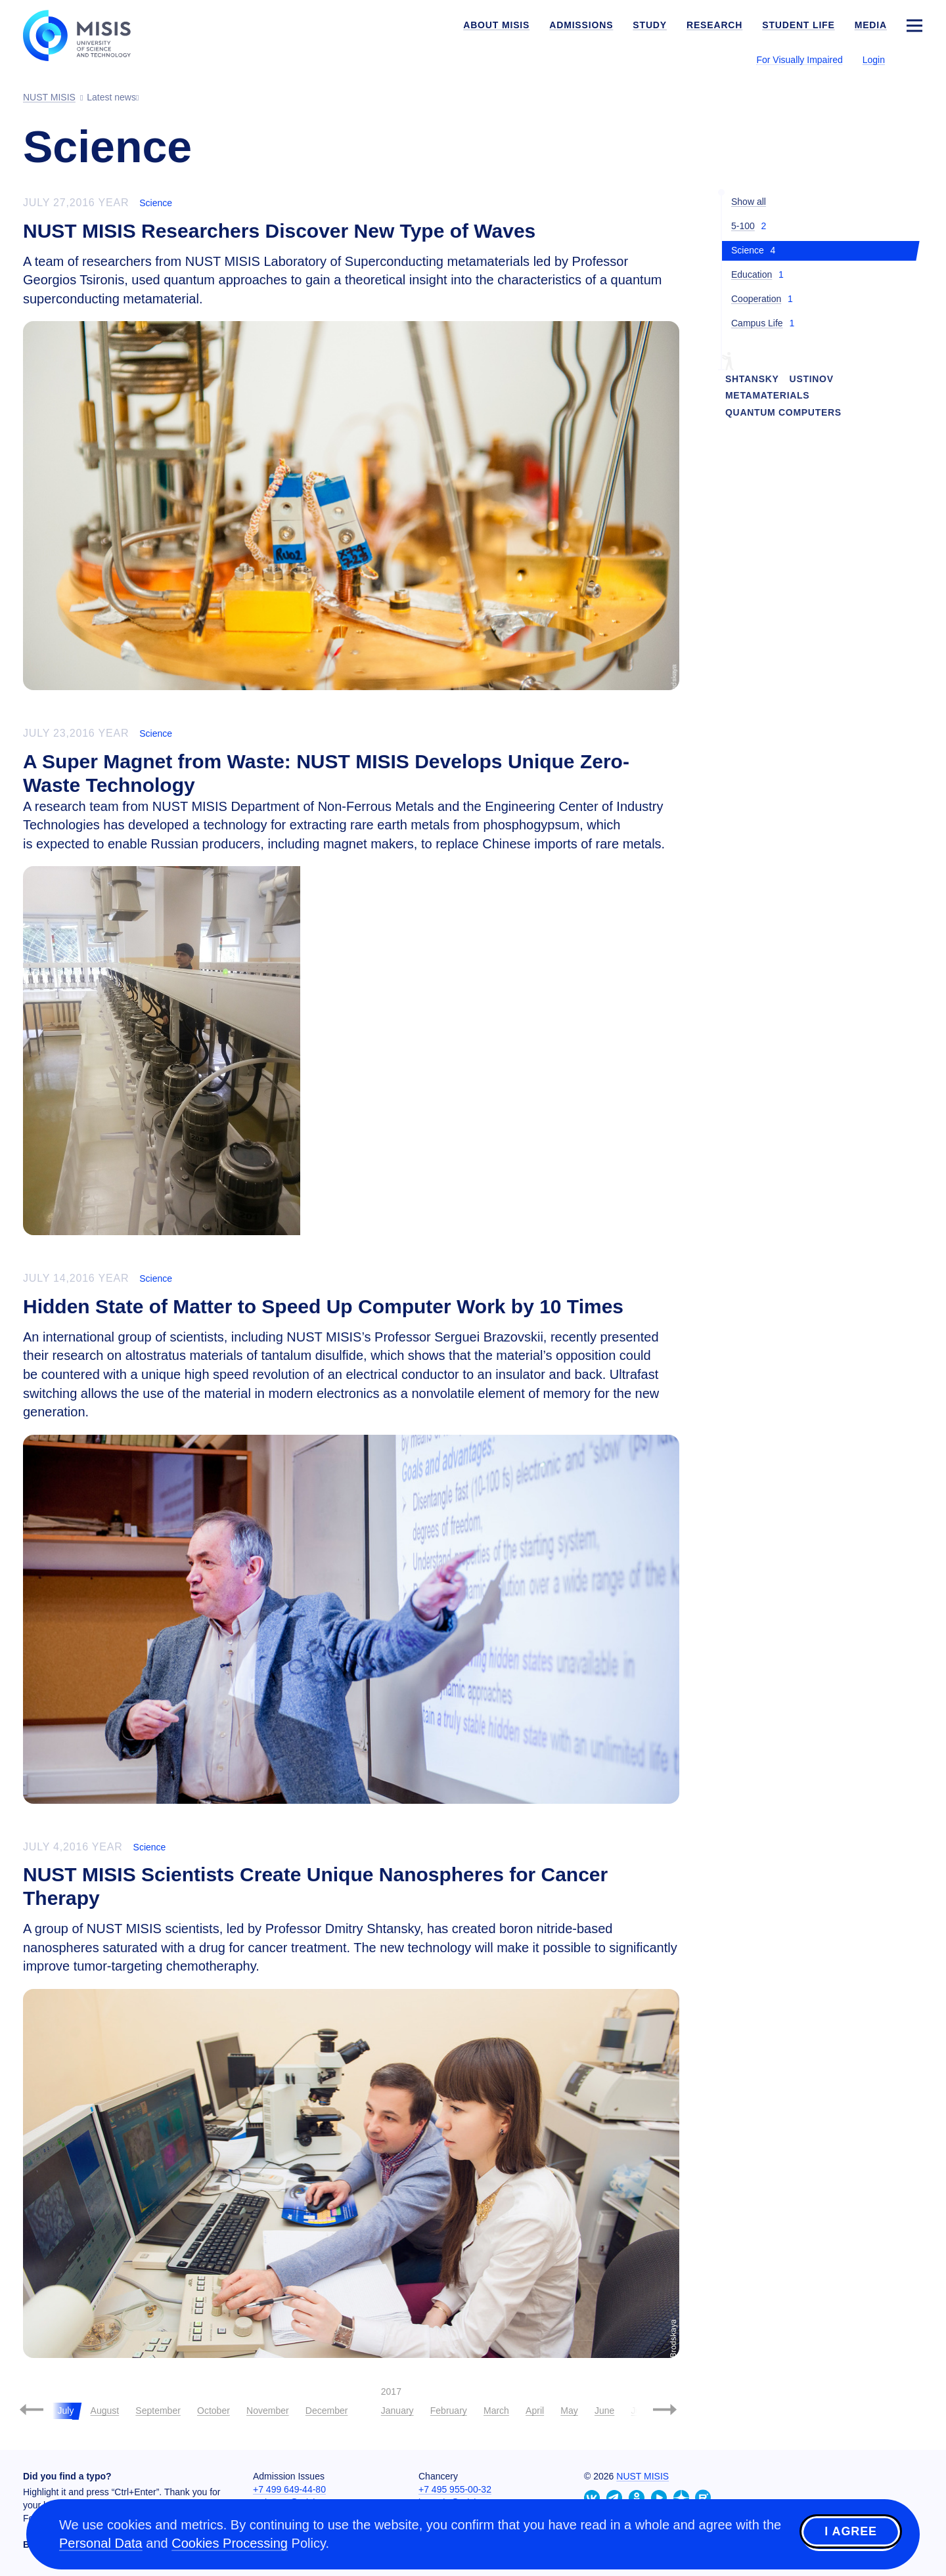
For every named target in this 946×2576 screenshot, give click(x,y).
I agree (850, 2532)
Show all (748, 201)
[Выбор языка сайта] (914, 59)
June (604, 2410)
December (326, 2410)
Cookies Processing (229, 2543)
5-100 (743, 226)
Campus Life (757, 323)
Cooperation (756, 299)
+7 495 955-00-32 (454, 2489)
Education (751, 274)
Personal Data (101, 2543)
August (105, 2410)
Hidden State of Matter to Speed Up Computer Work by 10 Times (323, 1306)
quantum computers (783, 412)
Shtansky (752, 379)
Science (155, 203)
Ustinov (812, 379)
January (397, 2410)
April (535, 2410)
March (496, 2410)
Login (874, 60)
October (213, 2410)
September (157, 2410)
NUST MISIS (642, 2476)
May (568, 2410)
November (267, 2410)
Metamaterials (767, 395)
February (448, 2410)
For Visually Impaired (799, 60)
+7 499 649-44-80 (289, 2489)
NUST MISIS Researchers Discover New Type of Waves (279, 231)
